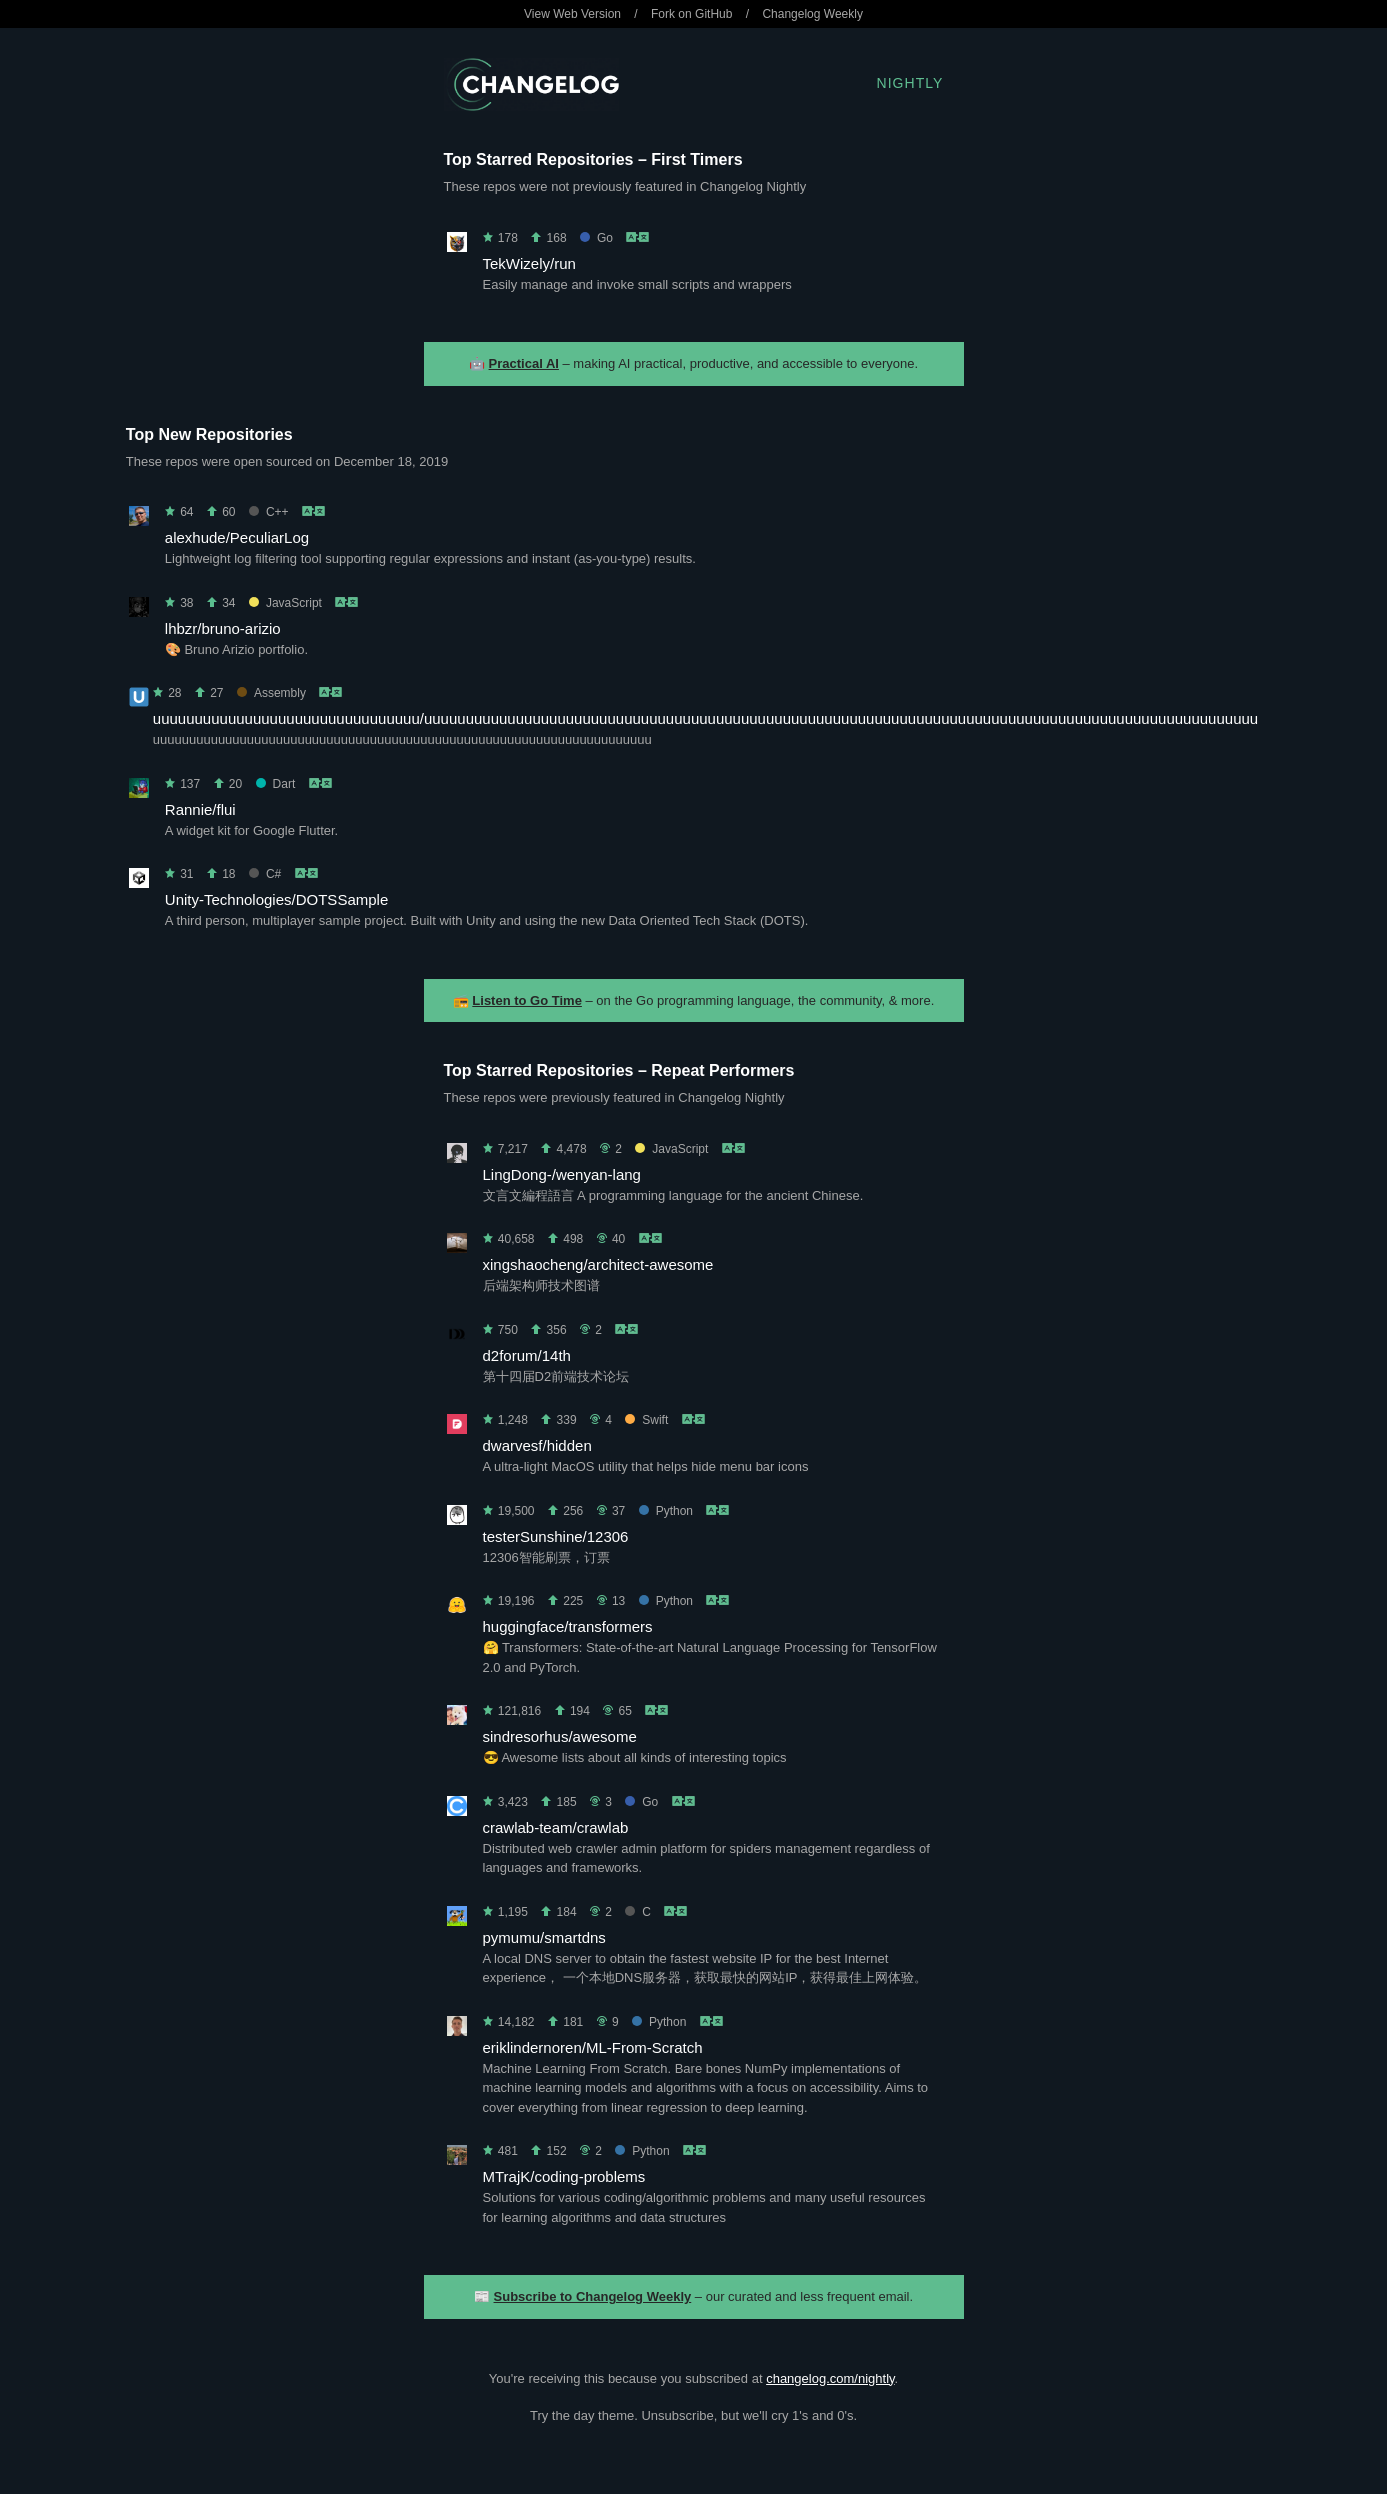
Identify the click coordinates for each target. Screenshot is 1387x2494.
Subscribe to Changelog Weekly (593, 2296)
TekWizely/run (529, 263)
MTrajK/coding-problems (564, 2176)
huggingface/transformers (568, 1626)
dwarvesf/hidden (537, 1445)
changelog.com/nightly (830, 2378)
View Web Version (572, 14)
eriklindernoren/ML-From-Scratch (593, 2047)
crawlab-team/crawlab (556, 1827)
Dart (276, 784)
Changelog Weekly (812, 14)
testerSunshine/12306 (556, 1536)
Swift (646, 1420)
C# (265, 874)
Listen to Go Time (527, 1000)
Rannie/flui (200, 809)
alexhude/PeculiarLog (237, 537)
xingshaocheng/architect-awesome (598, 1264)
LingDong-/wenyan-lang (562, 1174)
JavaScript (285, 603)
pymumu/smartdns (544, 1937)
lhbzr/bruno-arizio (223, 628)
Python (666, 1511)
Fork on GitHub (691, 14)
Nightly (910, 83)
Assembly (271, 693)
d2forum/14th (527, 1355)
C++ (269, 512)
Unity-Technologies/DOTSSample (276, 899)
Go (596, 238)
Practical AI (524, 363)
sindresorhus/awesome (560, 1736)
